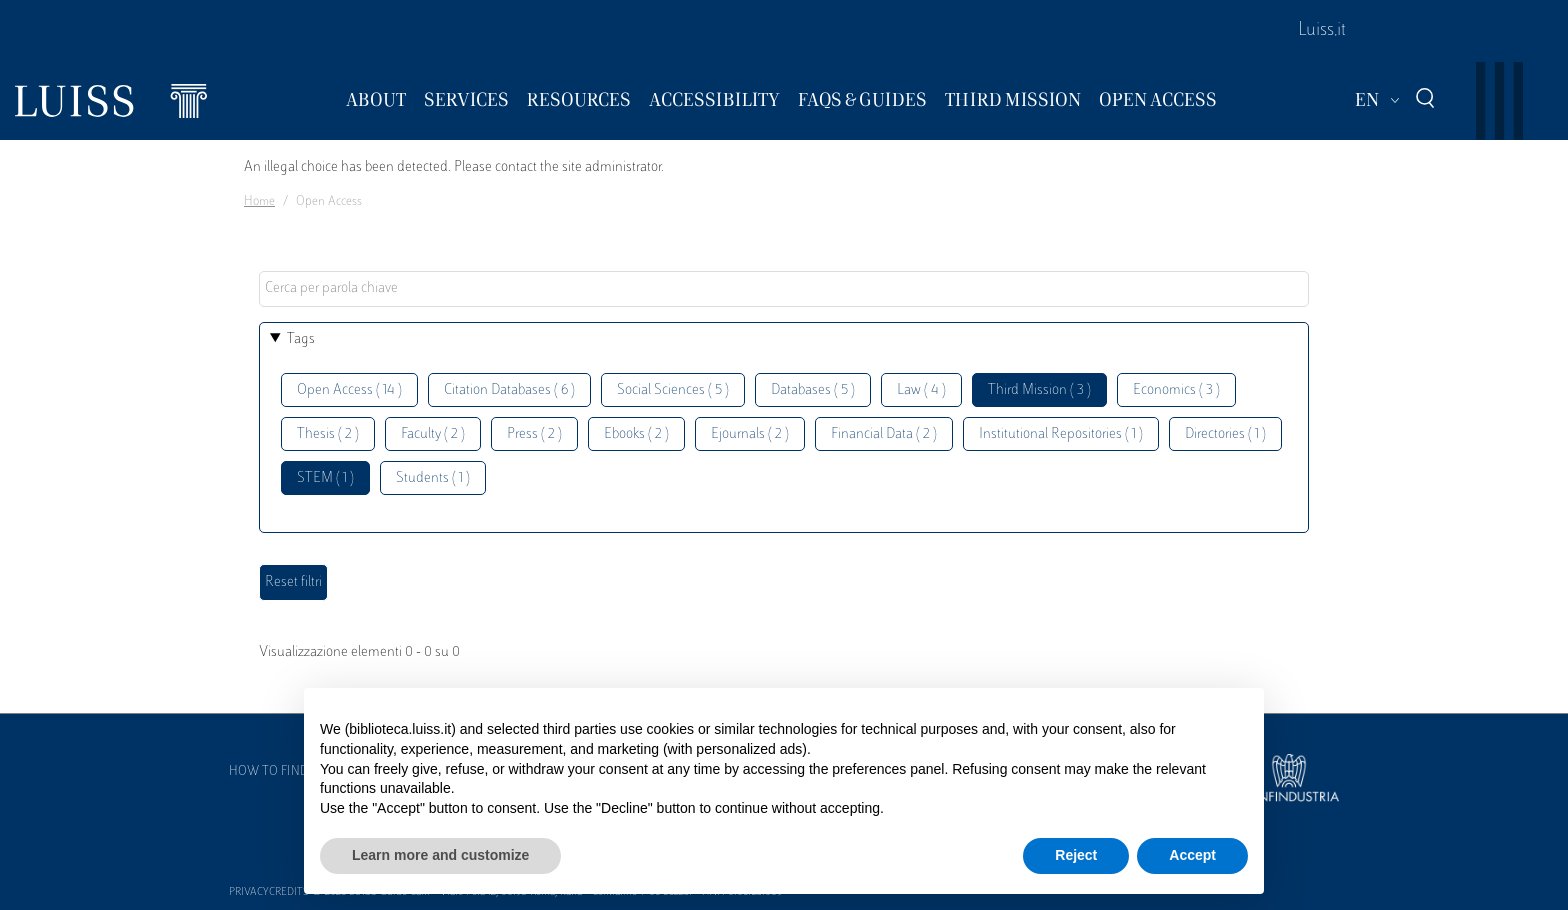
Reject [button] (1076, 855)
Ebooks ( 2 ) (636, 434)
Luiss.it (1322, 31)
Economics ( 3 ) (1176, 390)
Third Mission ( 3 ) (1039, 390)
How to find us (278, 772)
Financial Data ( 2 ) (884, 434)
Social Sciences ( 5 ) (673, 390)
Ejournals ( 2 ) (750, 434)
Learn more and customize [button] (440, 855)
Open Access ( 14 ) (349, 390)
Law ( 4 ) (921, 390)
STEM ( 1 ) (325, 478)
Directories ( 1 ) (1225, 434)
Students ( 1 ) (433, 478)
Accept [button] (1192, 855)
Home (259, 202)
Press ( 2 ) (534, 434)
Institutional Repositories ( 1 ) (1061, 434)
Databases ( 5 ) (813, 390)
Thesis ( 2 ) (328, 434)
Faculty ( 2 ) (433, 434)
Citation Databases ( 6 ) (509, 390)
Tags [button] (301, 339)
